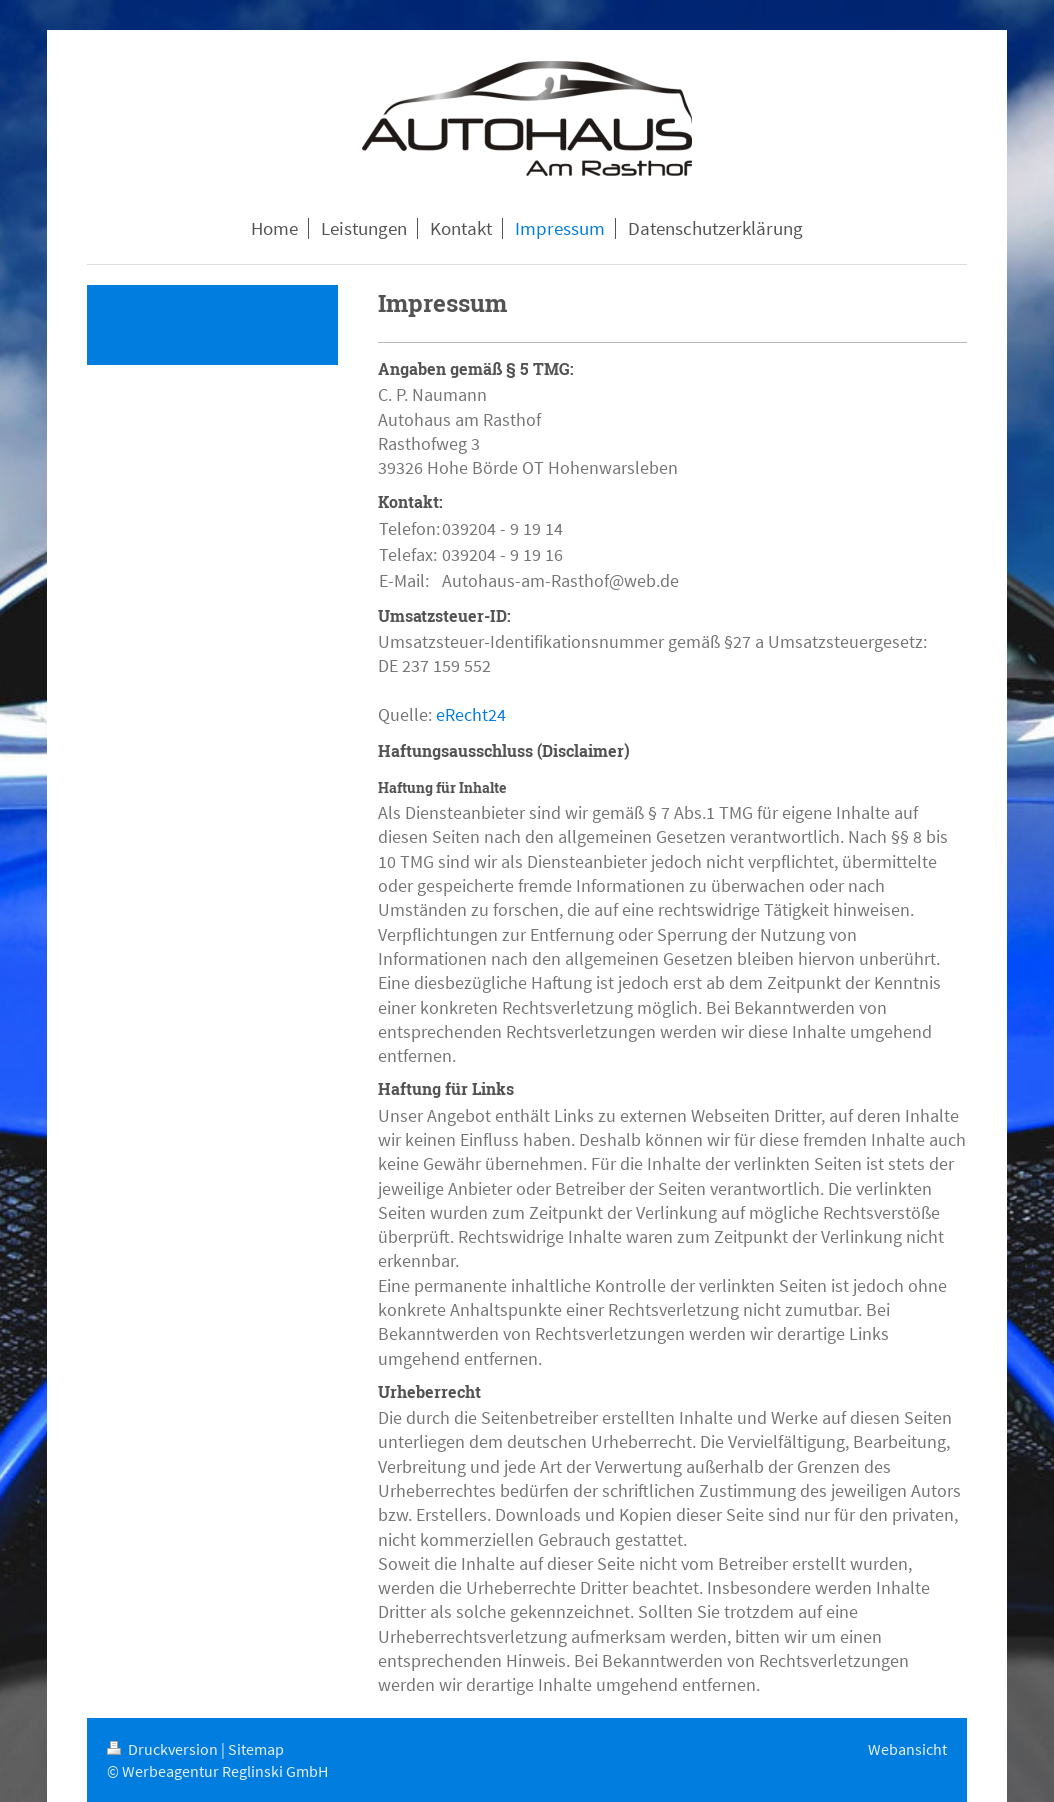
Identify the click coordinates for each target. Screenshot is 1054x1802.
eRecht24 (471, 714)
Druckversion (164, 1749)
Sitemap (256, 1749)
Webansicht (907, 1749)
